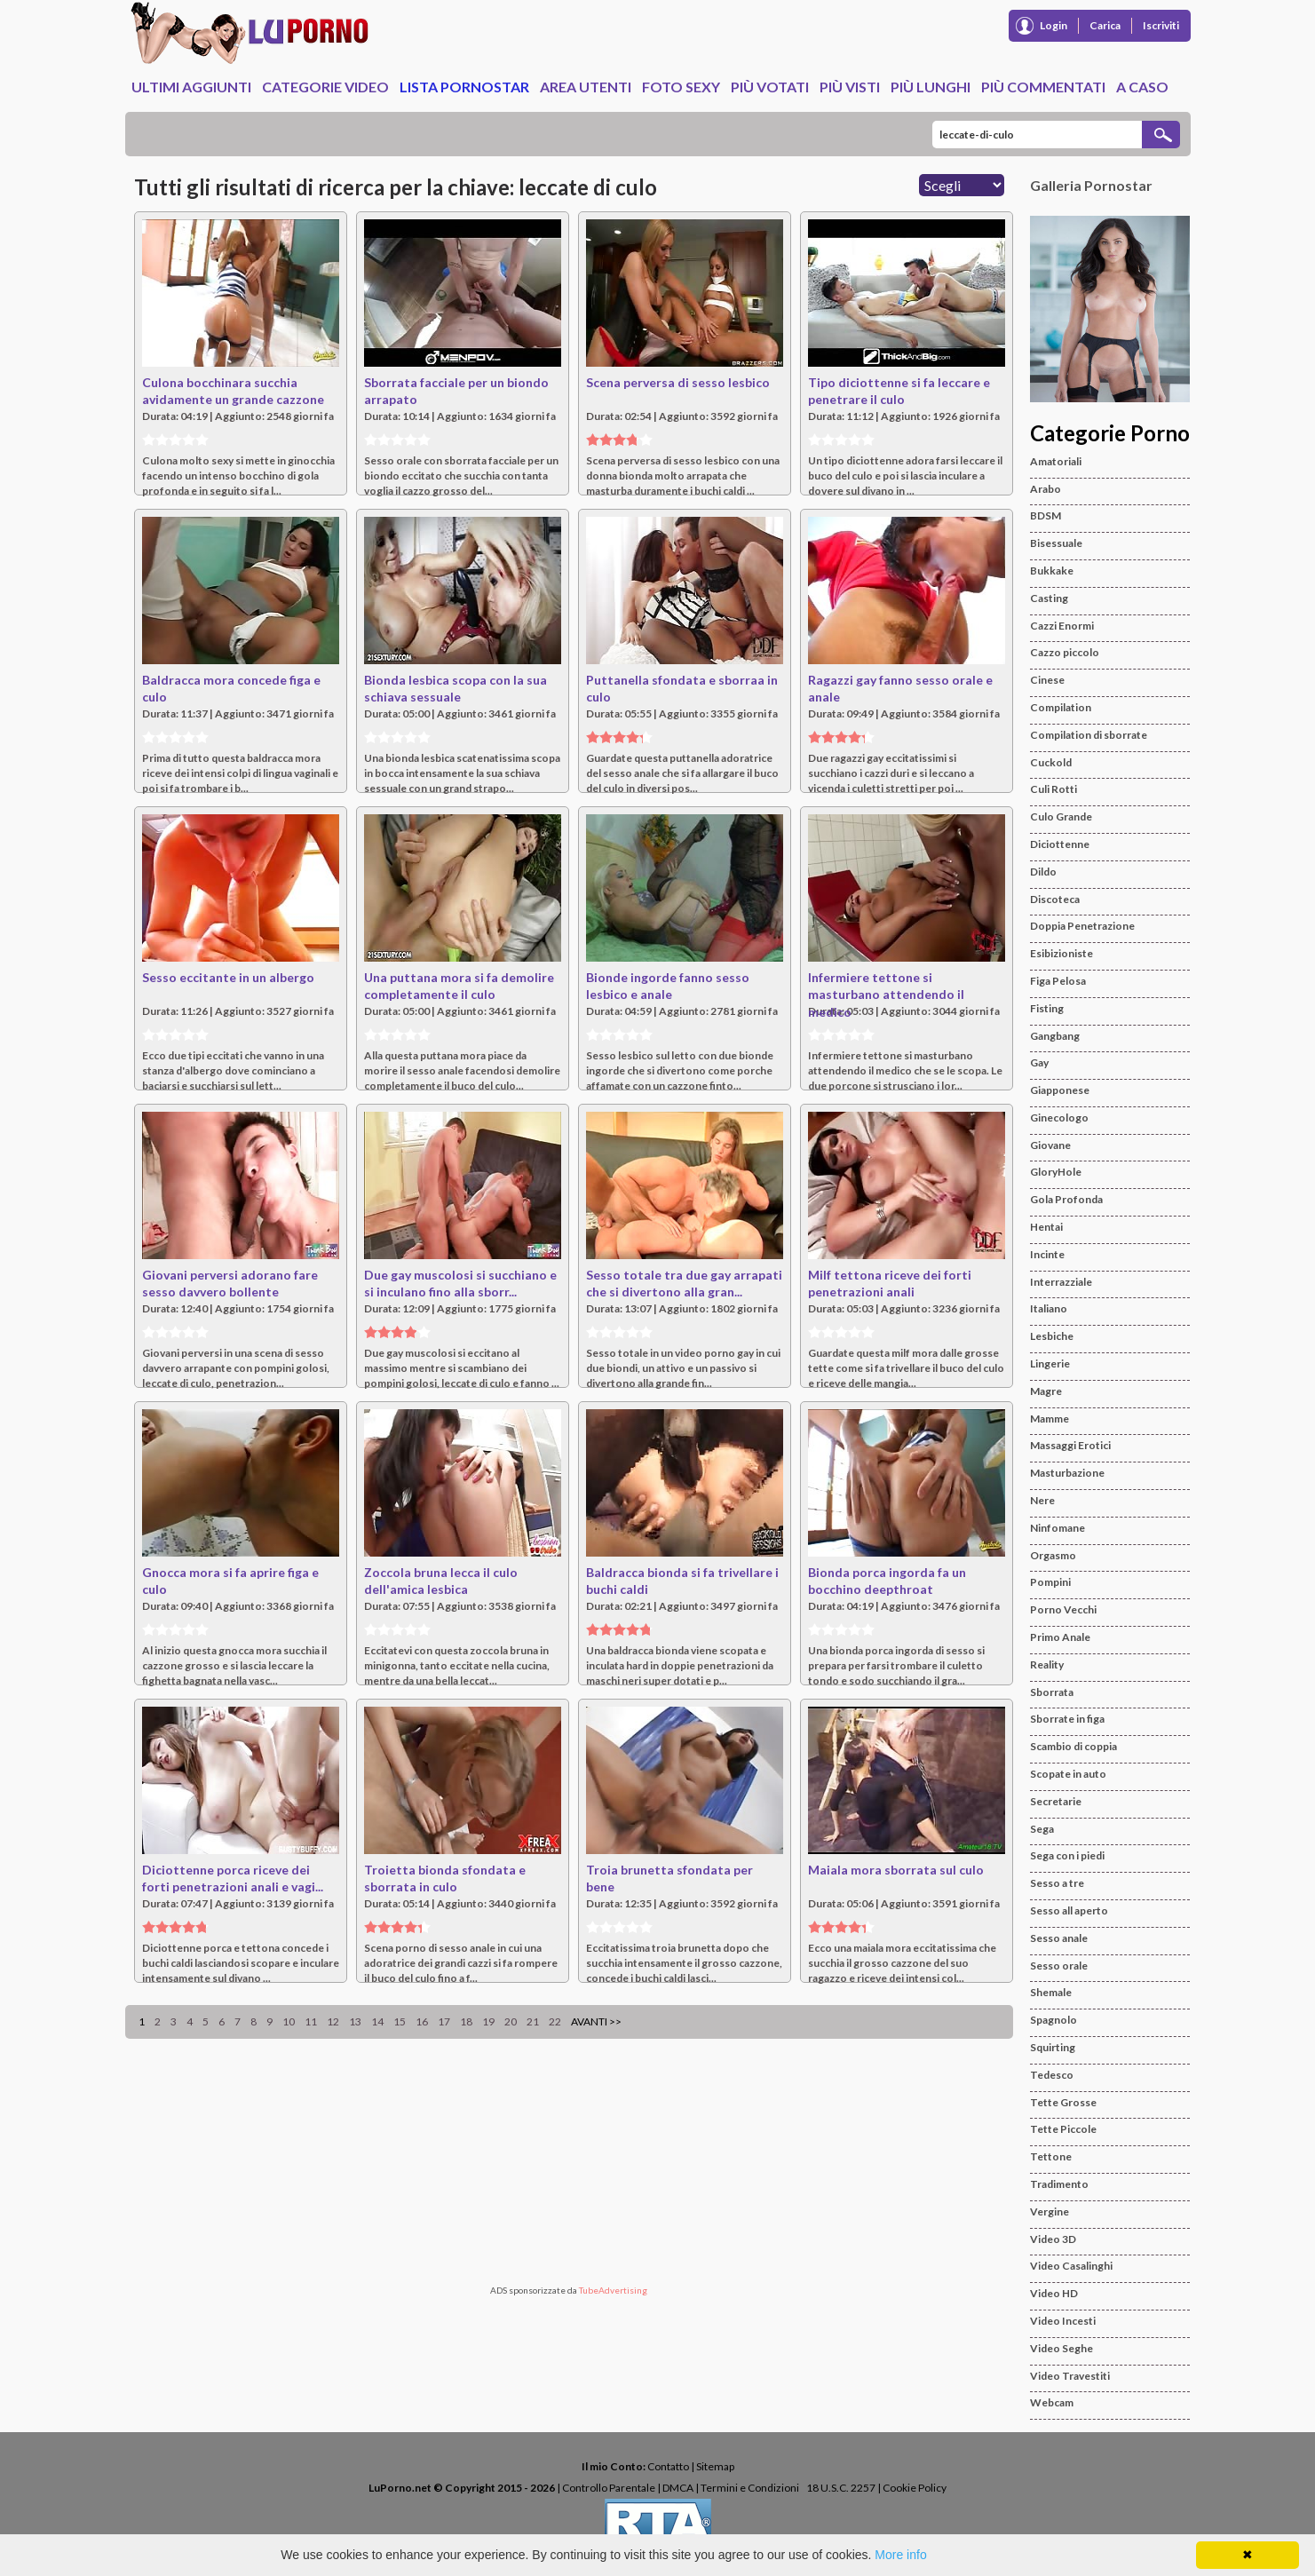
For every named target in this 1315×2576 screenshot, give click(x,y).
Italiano (1048, 1308)
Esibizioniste (1061, 953)
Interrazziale (1061, 1281)
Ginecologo (1059, 1117)
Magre (1046, 1391)
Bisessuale (1056, 543)
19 (488, 2021)
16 (422, 2021)
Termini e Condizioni (750, 2487)
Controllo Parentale (608, 2487)
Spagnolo (1053, 2019)
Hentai (1046, 1226)
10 (288, 2021)
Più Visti (850, 86)
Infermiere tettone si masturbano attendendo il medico (886, 994)
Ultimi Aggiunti (191, 86)
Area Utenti (585, 86)
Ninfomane (1057, 1527)
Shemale (1051, 1992)
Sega (1042, 1828)
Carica (1105, 25)
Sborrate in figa (1067, 1718)
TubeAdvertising (613, 2290)
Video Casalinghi (1071, 2265)
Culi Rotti (1053, 789)
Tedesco (1051, 2074)
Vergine (1049, 2211)
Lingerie (1050, 1363)
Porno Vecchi (1063, 1609)
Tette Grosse (1063, 2102)
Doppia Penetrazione (1082, 925)
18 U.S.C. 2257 (840, 2487)
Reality (1047, 1664)
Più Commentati (1043, 86)
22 (555, 2021)
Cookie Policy (915, 2487)
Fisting (1047, 1008)
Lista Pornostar (464, 86)
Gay (1039, 1062)
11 (311, 2021)
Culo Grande (1061, 816)
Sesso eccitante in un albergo (228, 977)
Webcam (1051, 2402)
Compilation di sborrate (1088, 734)
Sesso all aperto (1069, 1910)
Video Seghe (1061, 2348)
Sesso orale (1059, 1965)
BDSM (1045, 515)
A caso (1142, 86)
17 (444, 2021)
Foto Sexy (681, 86)
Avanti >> (596, 2021)
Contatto (668, 2466)
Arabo (1045, 488)
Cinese (1047, 679)
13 (355, 2021)
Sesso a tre (1057, 1883)
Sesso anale (1059, 1938)
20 (510, 2021)
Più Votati (770, 86)
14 (377, 2021)
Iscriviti (1161, 25)
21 (533, 2021)
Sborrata (1051, 1692)
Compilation (1060, 707)
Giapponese (1059, 1090)
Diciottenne (1059, 844)
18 (466, 2021)
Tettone (1051, 2156)
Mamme (1049, 1418)
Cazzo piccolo (1064, 652)
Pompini (1050, 1582)
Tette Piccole (1063, 2129)
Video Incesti (1063, 2320)
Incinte (1047, 1254)
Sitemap (715, 2466)
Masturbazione (1067, 1472)
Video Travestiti (1070, 2375)
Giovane (1050, 1145)
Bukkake (1051, 570)
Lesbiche (1051, 1336)
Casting (1049, 598)
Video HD (1054, 2293)
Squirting (1052, 2047)
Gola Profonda (1066, 1199)
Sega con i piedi (1067, 1855)
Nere (1042, 1500)
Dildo (1043, 871)
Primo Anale (1060, 1637)
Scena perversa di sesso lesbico (678, 382)
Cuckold (1051, 762)
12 (333, 2021)
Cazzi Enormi (1062, 625)
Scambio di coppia (1073, 1746)
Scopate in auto (1068, 1773)
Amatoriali (1055, 461)
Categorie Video (325, 86)
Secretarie (1055, 1801)
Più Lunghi (930, 86)
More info (900, 2555)
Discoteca (1055, 899)
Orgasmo (1053, 1555)
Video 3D (1053, 2239)
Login (1053, 25)
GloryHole (1055, 1171)
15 (399, 2021)
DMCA (677, 2487)
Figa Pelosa (1058, 980)
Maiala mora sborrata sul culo (896, 1869)
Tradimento (1059, 2184)
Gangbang (1055, 1035)
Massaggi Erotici (1070, 1445)
